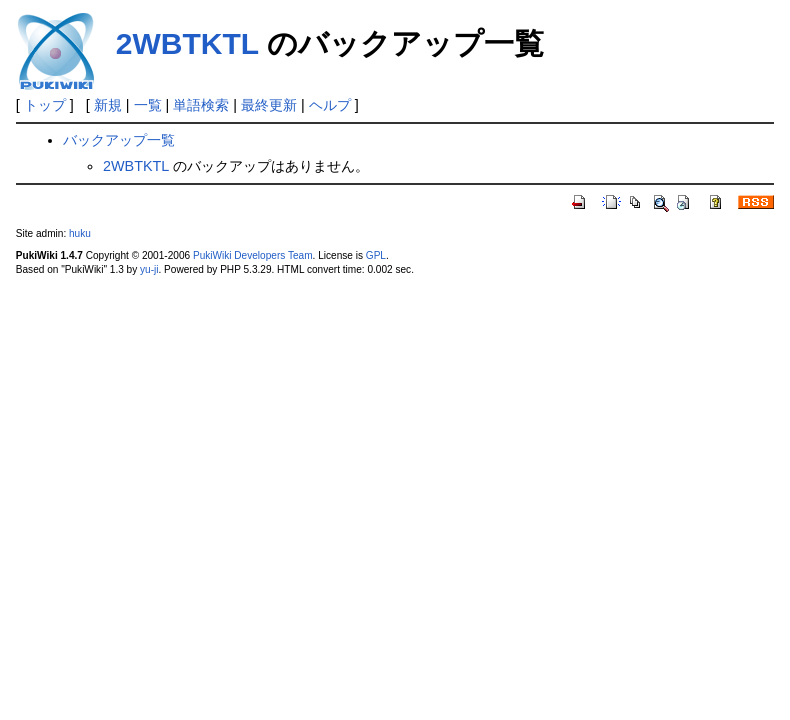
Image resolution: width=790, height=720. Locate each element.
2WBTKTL (187, 43)
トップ (45, 105)
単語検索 (201, 105)
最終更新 (269, 105)
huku (80, 233)
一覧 (148, 105)
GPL (376, 255)
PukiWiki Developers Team (253, 255)
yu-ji (149, 269)
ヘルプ (330, 105)
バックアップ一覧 (119, 140)
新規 (108, 105)
